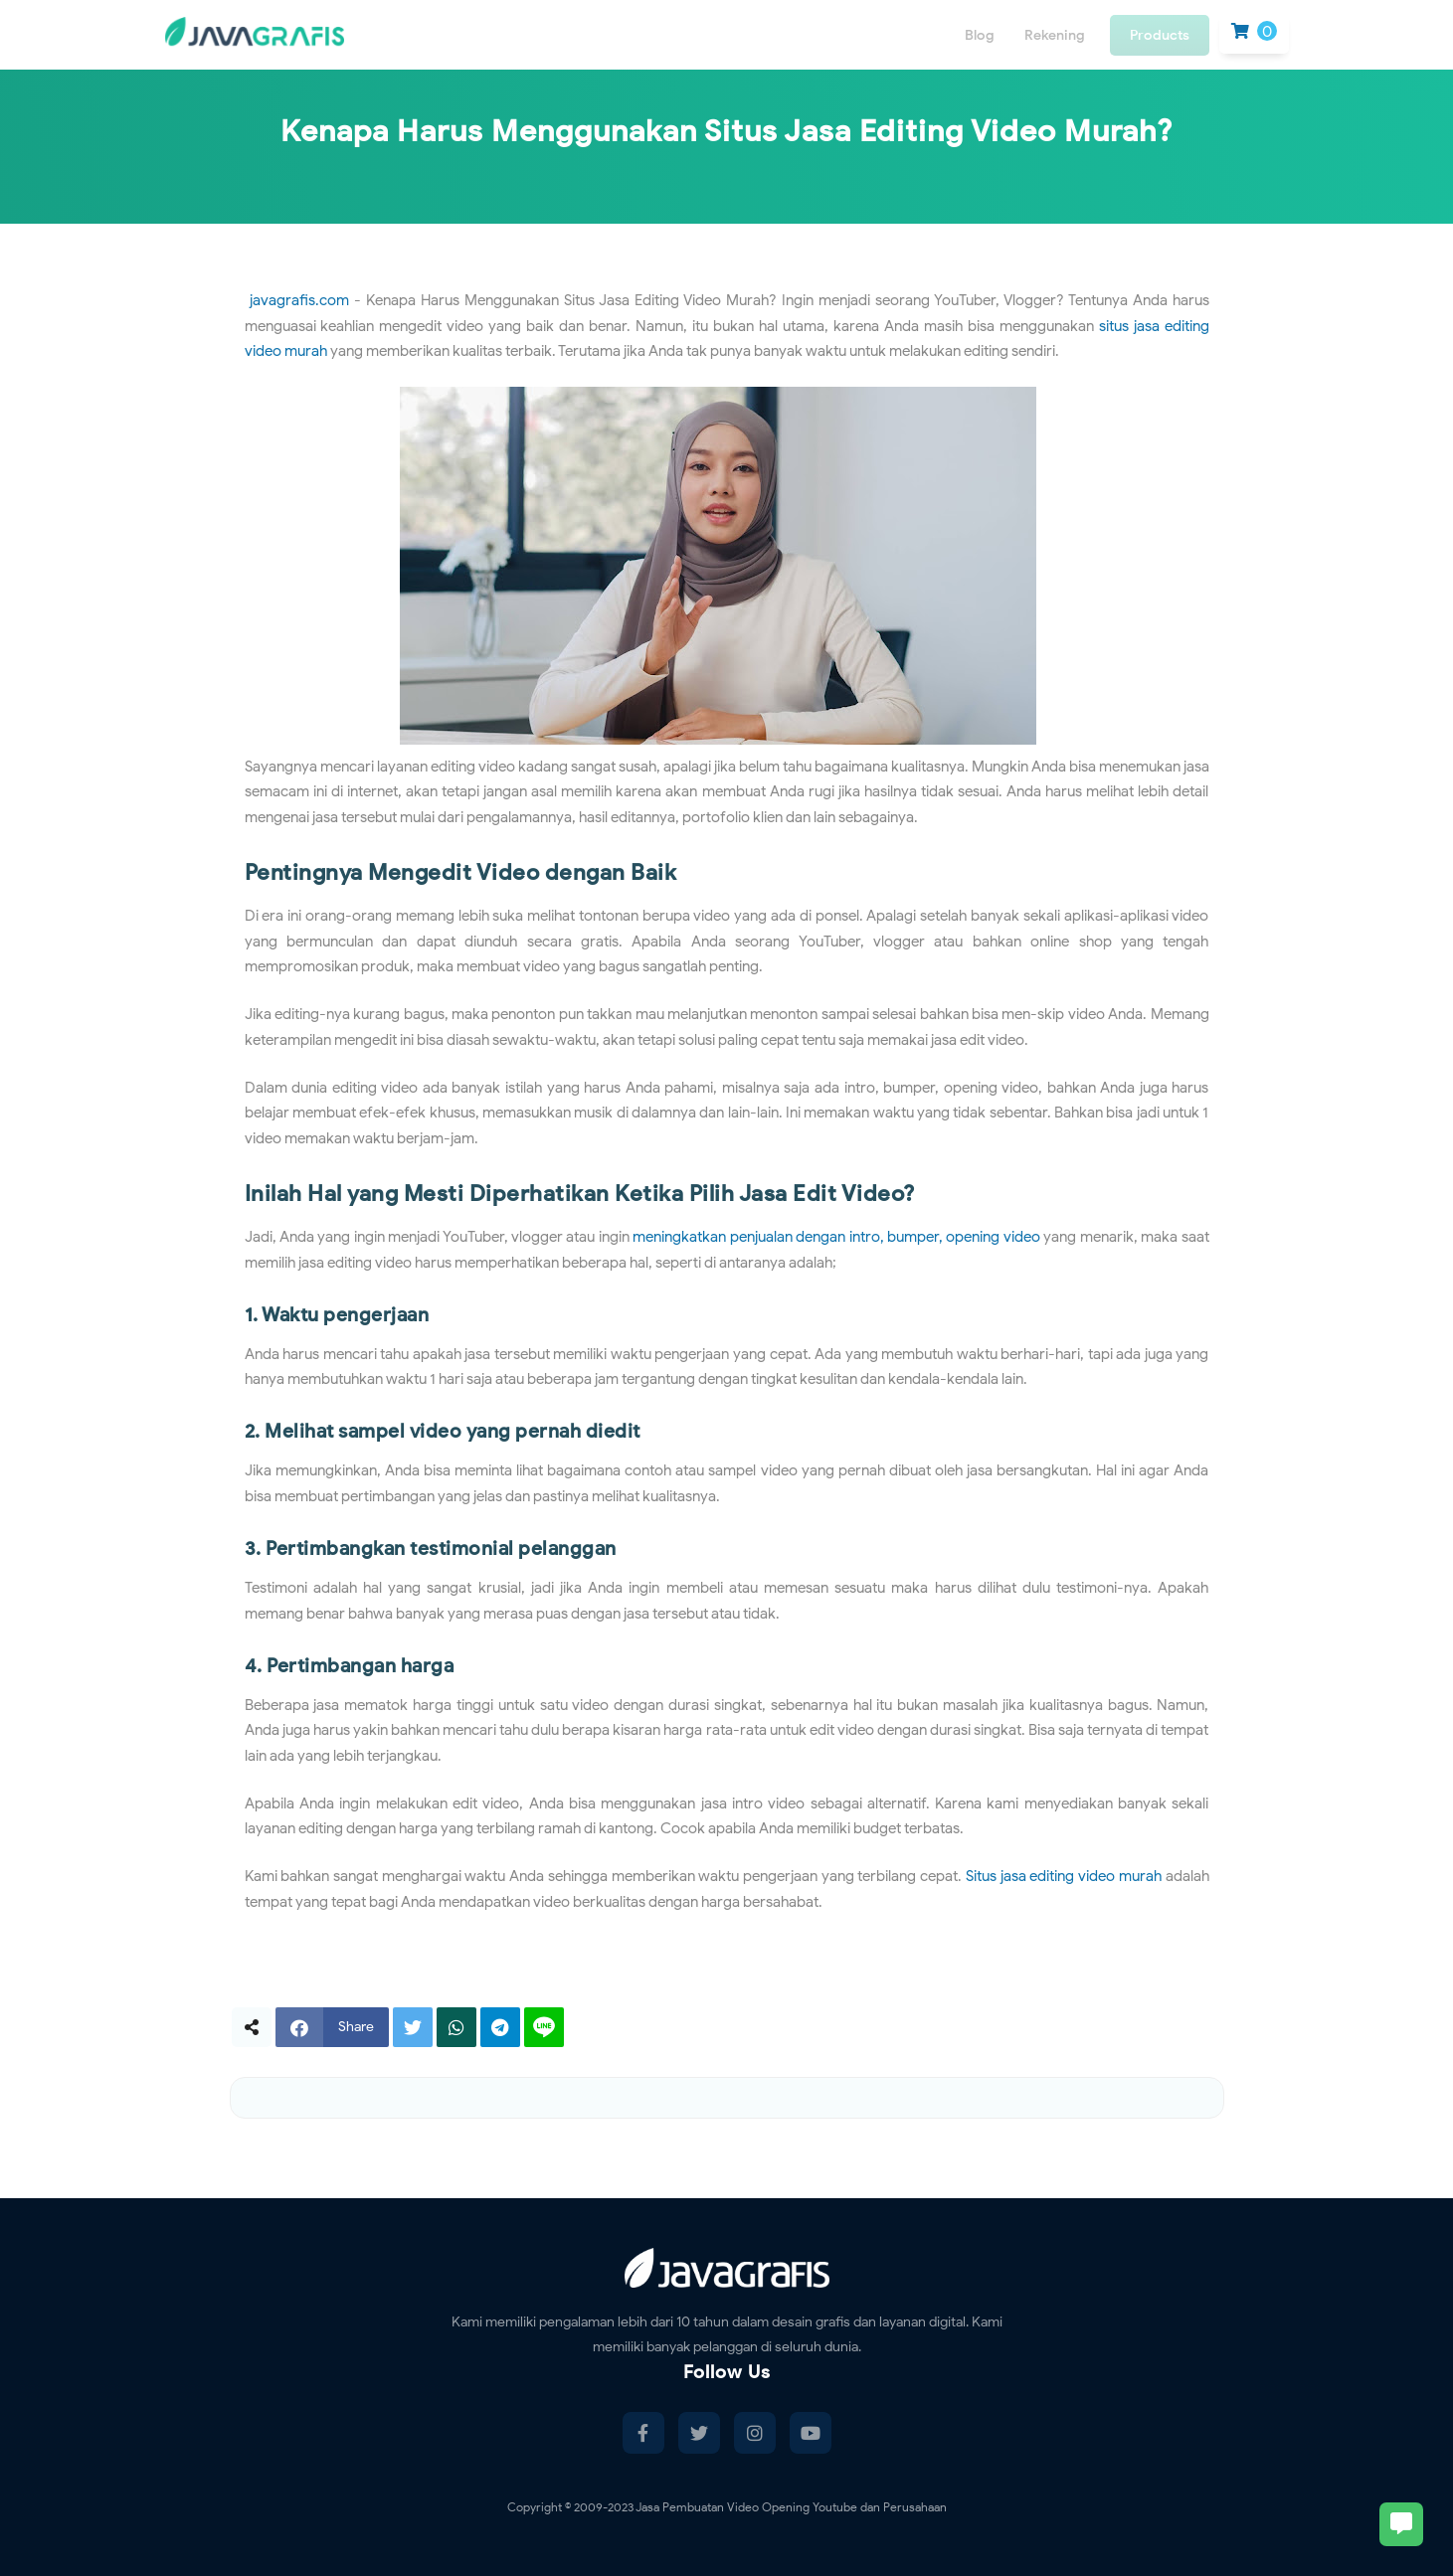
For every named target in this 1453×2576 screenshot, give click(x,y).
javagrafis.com (299, 300)
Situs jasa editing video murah (1064, 1876)
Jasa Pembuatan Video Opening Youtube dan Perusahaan (791, 2506)
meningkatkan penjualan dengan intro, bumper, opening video (836, 1237)
